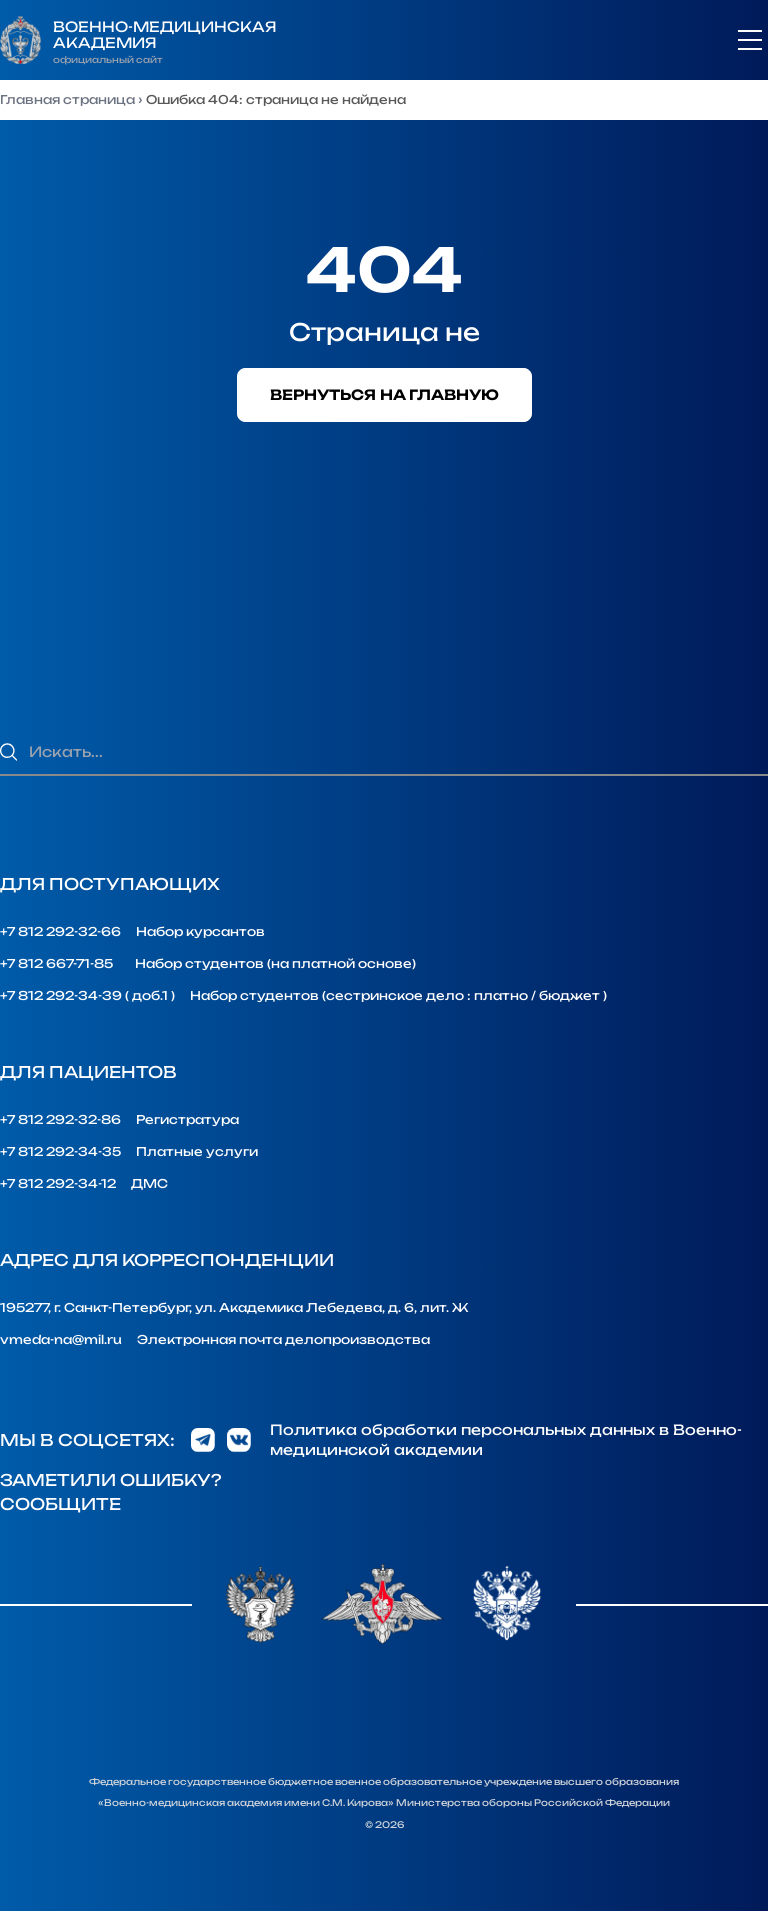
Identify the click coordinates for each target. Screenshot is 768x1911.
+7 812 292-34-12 (58, 1183)
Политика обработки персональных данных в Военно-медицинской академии (506, 1439)
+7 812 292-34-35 (60, 1151)
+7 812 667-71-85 (56, 963)
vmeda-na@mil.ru (61, 1339)
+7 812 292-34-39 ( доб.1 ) (87, 995)
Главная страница (67, 99)
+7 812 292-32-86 (60, 1119)
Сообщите (60, 1504)
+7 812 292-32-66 (60, 931)
